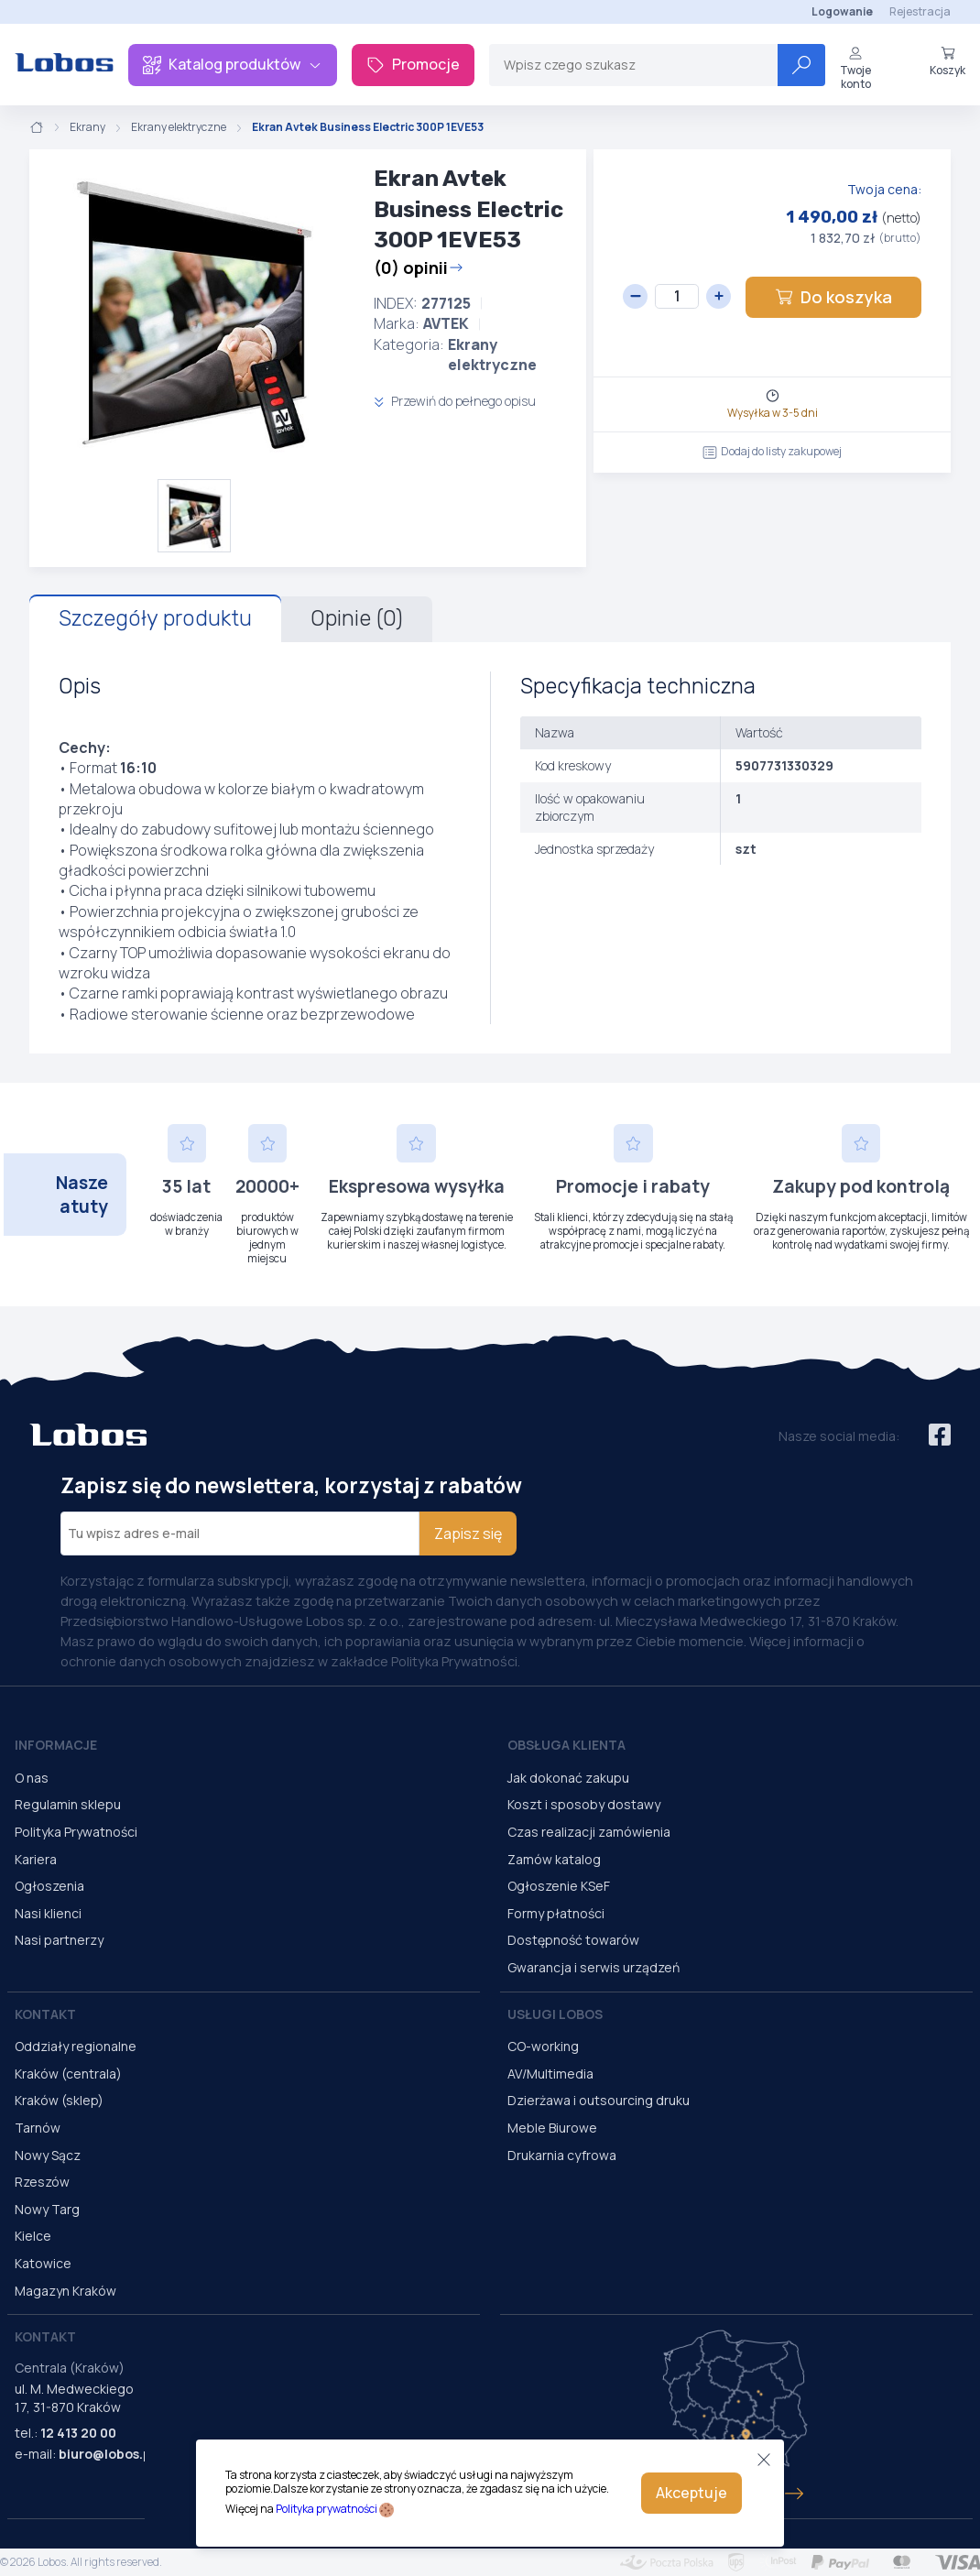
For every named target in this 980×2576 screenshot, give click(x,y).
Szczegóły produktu (155, 618)
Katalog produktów (232, 64)
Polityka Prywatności (76, 1831)
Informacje (56, 1744)
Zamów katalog (554, 1859)
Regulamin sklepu (68, 1804)
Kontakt (45, 2014)
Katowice (43, 2263)
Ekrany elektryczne (178, 127)
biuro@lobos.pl (107, 2453)
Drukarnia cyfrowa (561, 2155)
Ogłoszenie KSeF (558, 1885)
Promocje (413, 64)
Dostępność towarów (573, 1939)
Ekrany (87, 127)
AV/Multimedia (550, 2073)
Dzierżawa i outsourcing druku (598, 2100)
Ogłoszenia (49, 1885)
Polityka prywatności (326, 2508)
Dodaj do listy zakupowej (772, 451)
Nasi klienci (48, 1913)
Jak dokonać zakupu (568, 1777)
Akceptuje (691, 2493)
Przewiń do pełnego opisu (455, 400)
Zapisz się (468, 1533)
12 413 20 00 (78, 2432)
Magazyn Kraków (65, 2290)
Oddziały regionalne (75, 2046)
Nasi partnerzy (59, 1939)
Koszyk (947, 61)
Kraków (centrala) (68, 2073)
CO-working (543, 2046)
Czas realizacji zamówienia (588, 1831)
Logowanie (842, 11)
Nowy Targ (47, 2209)
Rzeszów (42, 2181)
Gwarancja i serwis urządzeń (593, 1967)
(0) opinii (418, 267)
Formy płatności (555, 1913)
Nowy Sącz (48, 2155)
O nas (32, 1777)
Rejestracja (920, 11)
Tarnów (37, 2127)
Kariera (36, 1859)
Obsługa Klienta (566, 1744)
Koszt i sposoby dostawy (583, 1804)
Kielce (33, 2235)
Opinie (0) (356, 618)
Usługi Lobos (555, 2014)
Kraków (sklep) (59, 2100)
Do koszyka (833, 297)
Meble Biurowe (552, 2127)
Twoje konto (855, 68)
